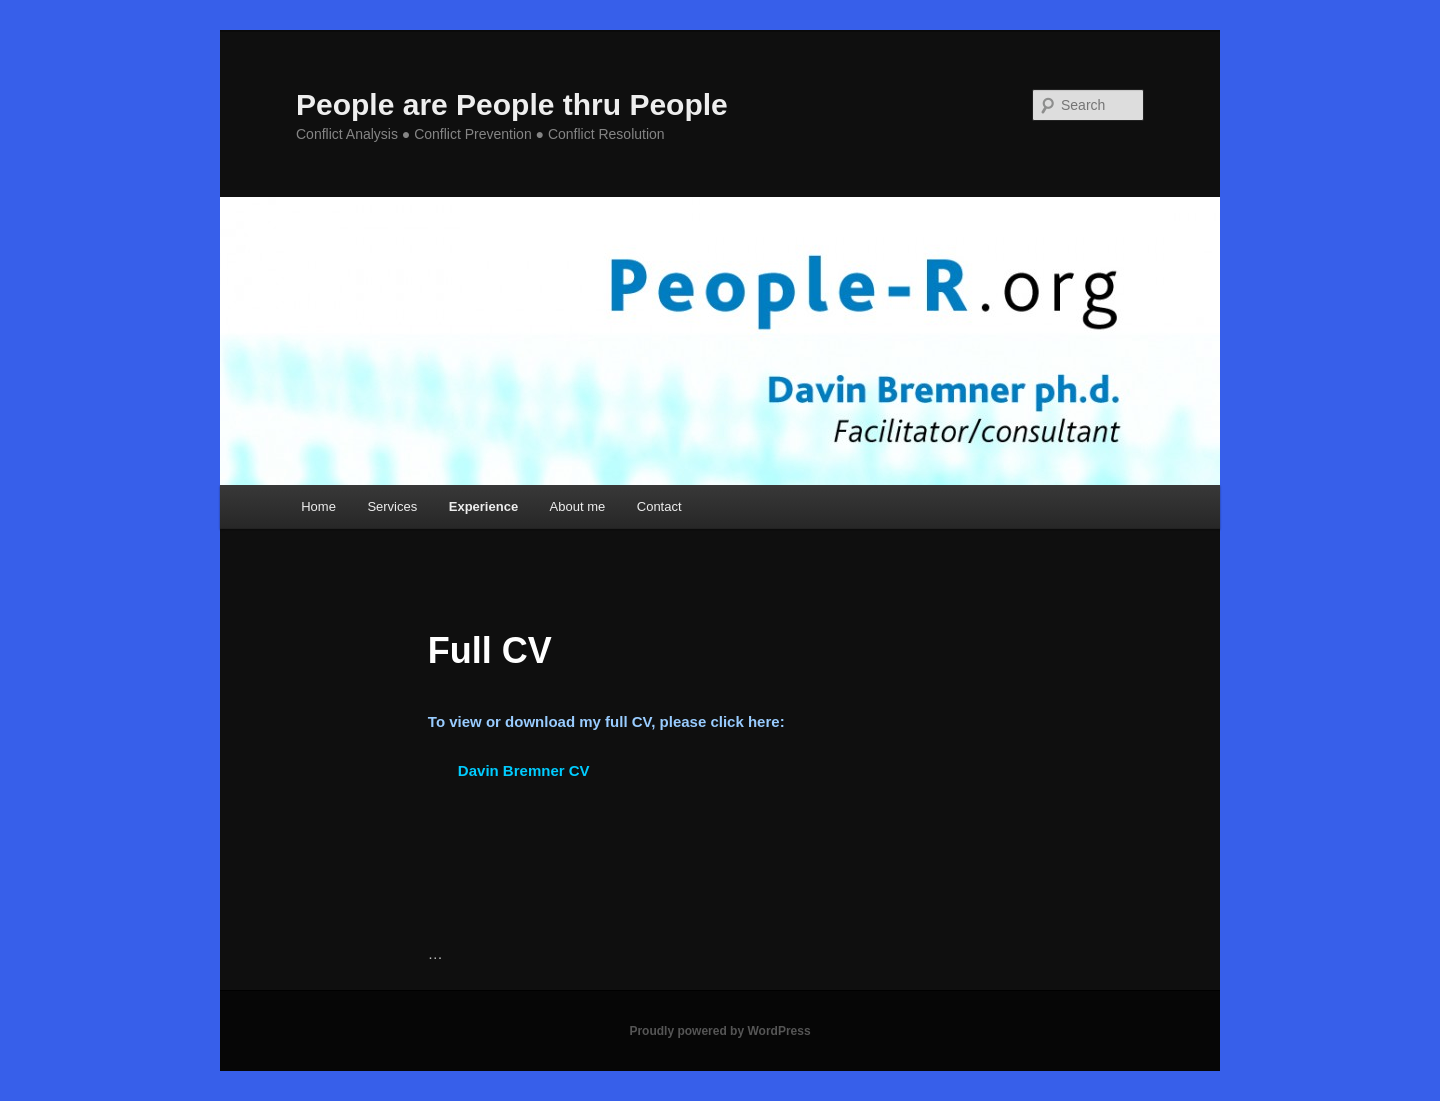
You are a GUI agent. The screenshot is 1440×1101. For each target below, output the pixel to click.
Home (318, 506)
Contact (659, 506)
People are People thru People (512, 104)
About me (578, 506)
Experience (483, 506)
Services (392, 506)
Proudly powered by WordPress (719, 1031)
